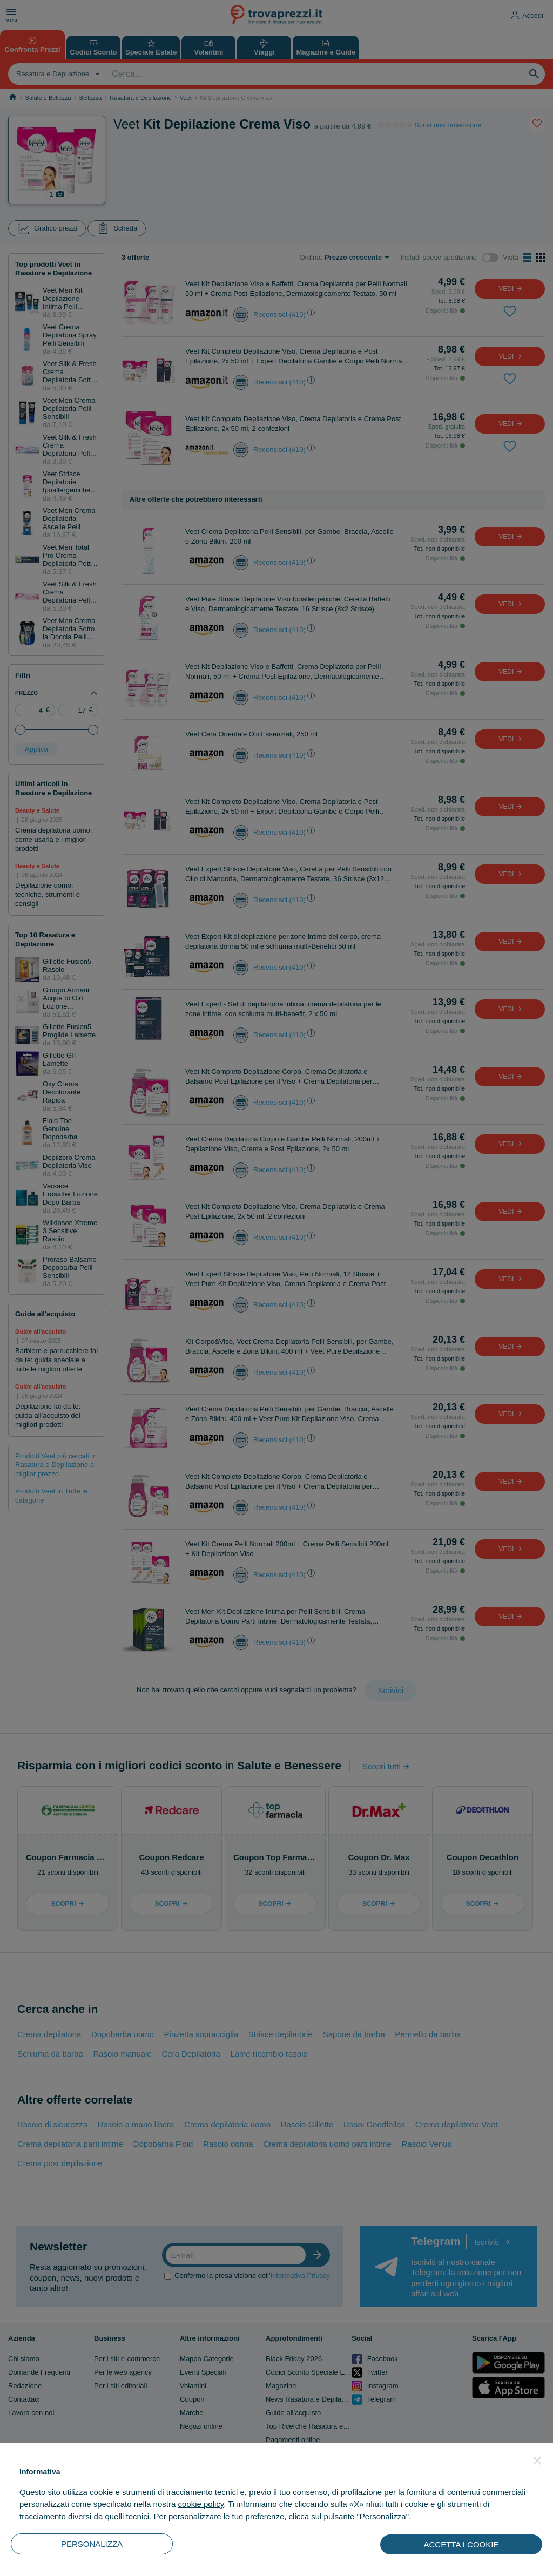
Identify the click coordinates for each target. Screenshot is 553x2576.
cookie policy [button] (201, 2504)
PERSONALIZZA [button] (92, 2543)
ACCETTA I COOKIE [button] (461, 2544)
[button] (537, 2460)
